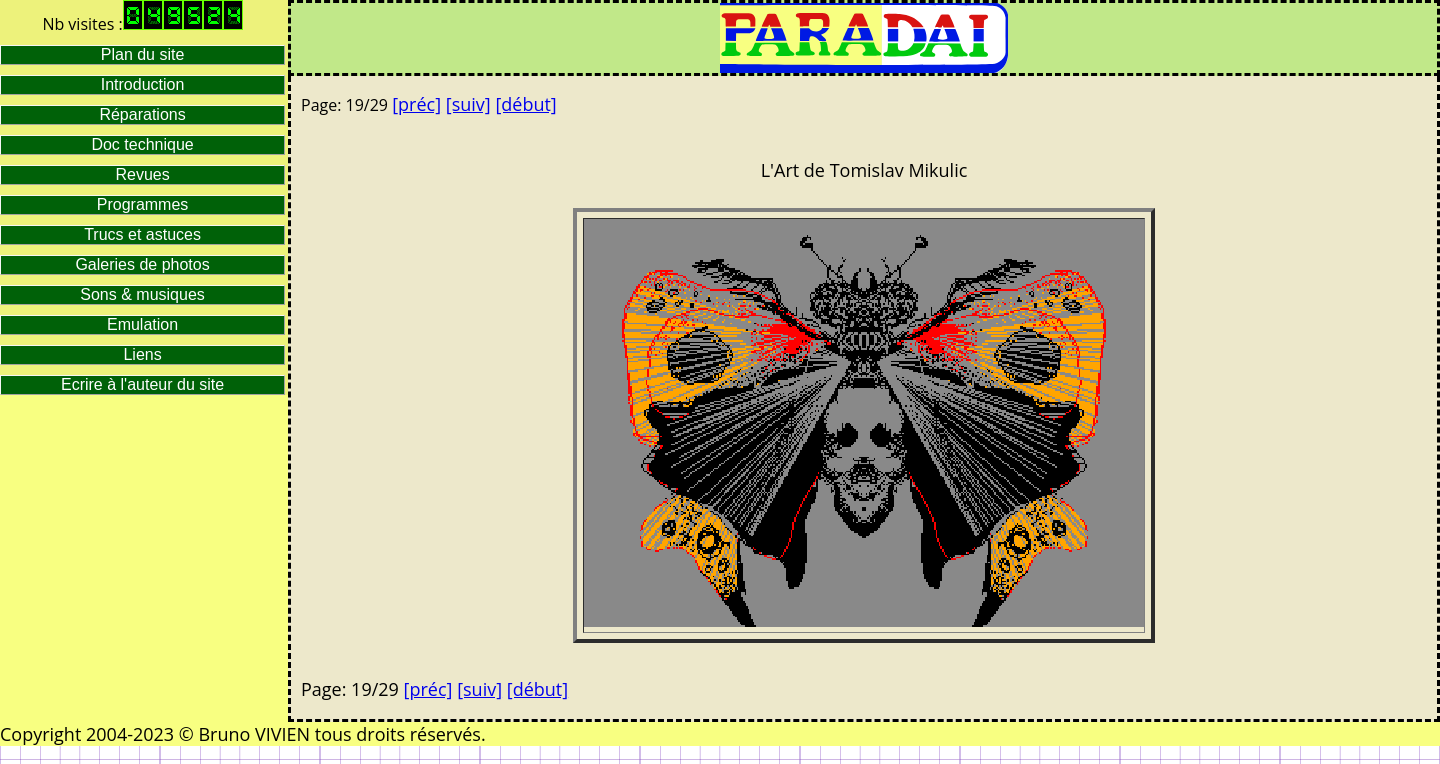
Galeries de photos (142, 264)
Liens (142, 354)
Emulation (142, 324)
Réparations (142, 114)
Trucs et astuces (142, 234)
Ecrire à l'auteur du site (142, 384)
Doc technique (142, 144)
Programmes (143, 204)
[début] (525, 104)
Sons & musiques (142, 294)
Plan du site (143, 54)
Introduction (143, 84)
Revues (142, 174)
